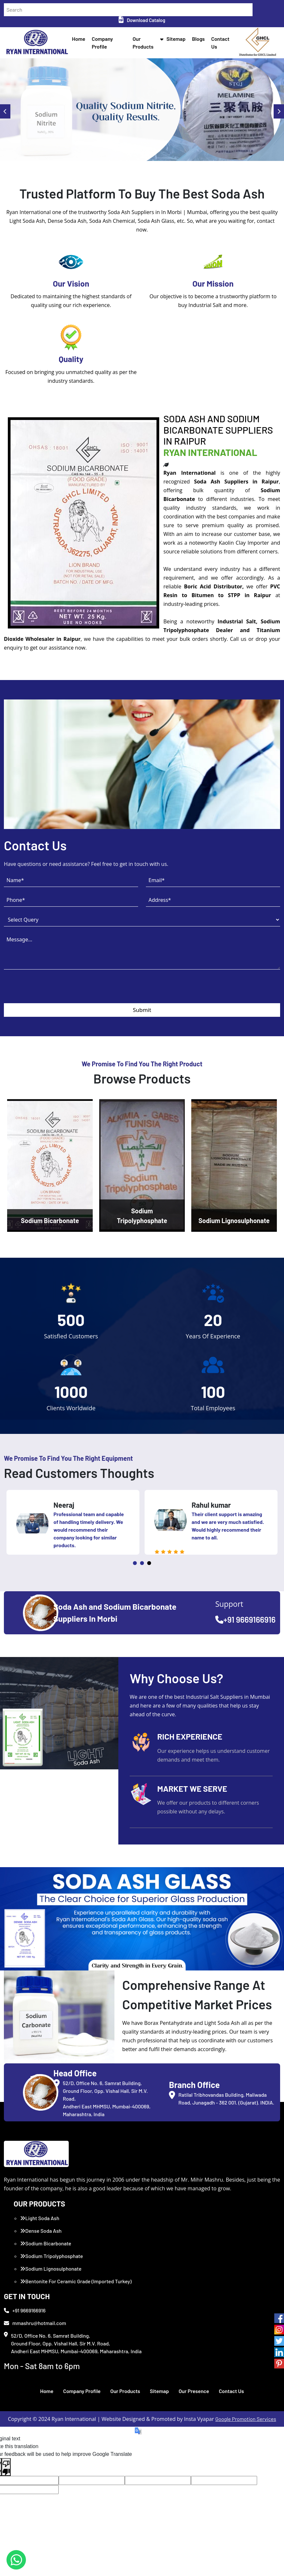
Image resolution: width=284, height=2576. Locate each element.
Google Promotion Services (245, 2419)
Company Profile (82, 2391)
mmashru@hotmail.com (35, 2323)
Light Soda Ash (39, 2218)
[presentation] (53, 990)
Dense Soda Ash (41, 2231)
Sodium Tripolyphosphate (51, 2256)
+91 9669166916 (245, 1619)
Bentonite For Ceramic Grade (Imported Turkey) (76, 2281)
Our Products (125, 2391)
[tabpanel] (72, 1522)
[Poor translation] (6, 2467)
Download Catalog (142, 20)
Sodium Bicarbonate (45, 2243)
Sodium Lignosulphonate (50, 2268)
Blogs (198, 39)
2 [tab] (142, 1563)
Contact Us (231, 2391)
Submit (142, 1010)
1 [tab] (135, 1563)
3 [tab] (149, 1563)
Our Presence (194, 2391)
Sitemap (176, 39)
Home (78, 39)
